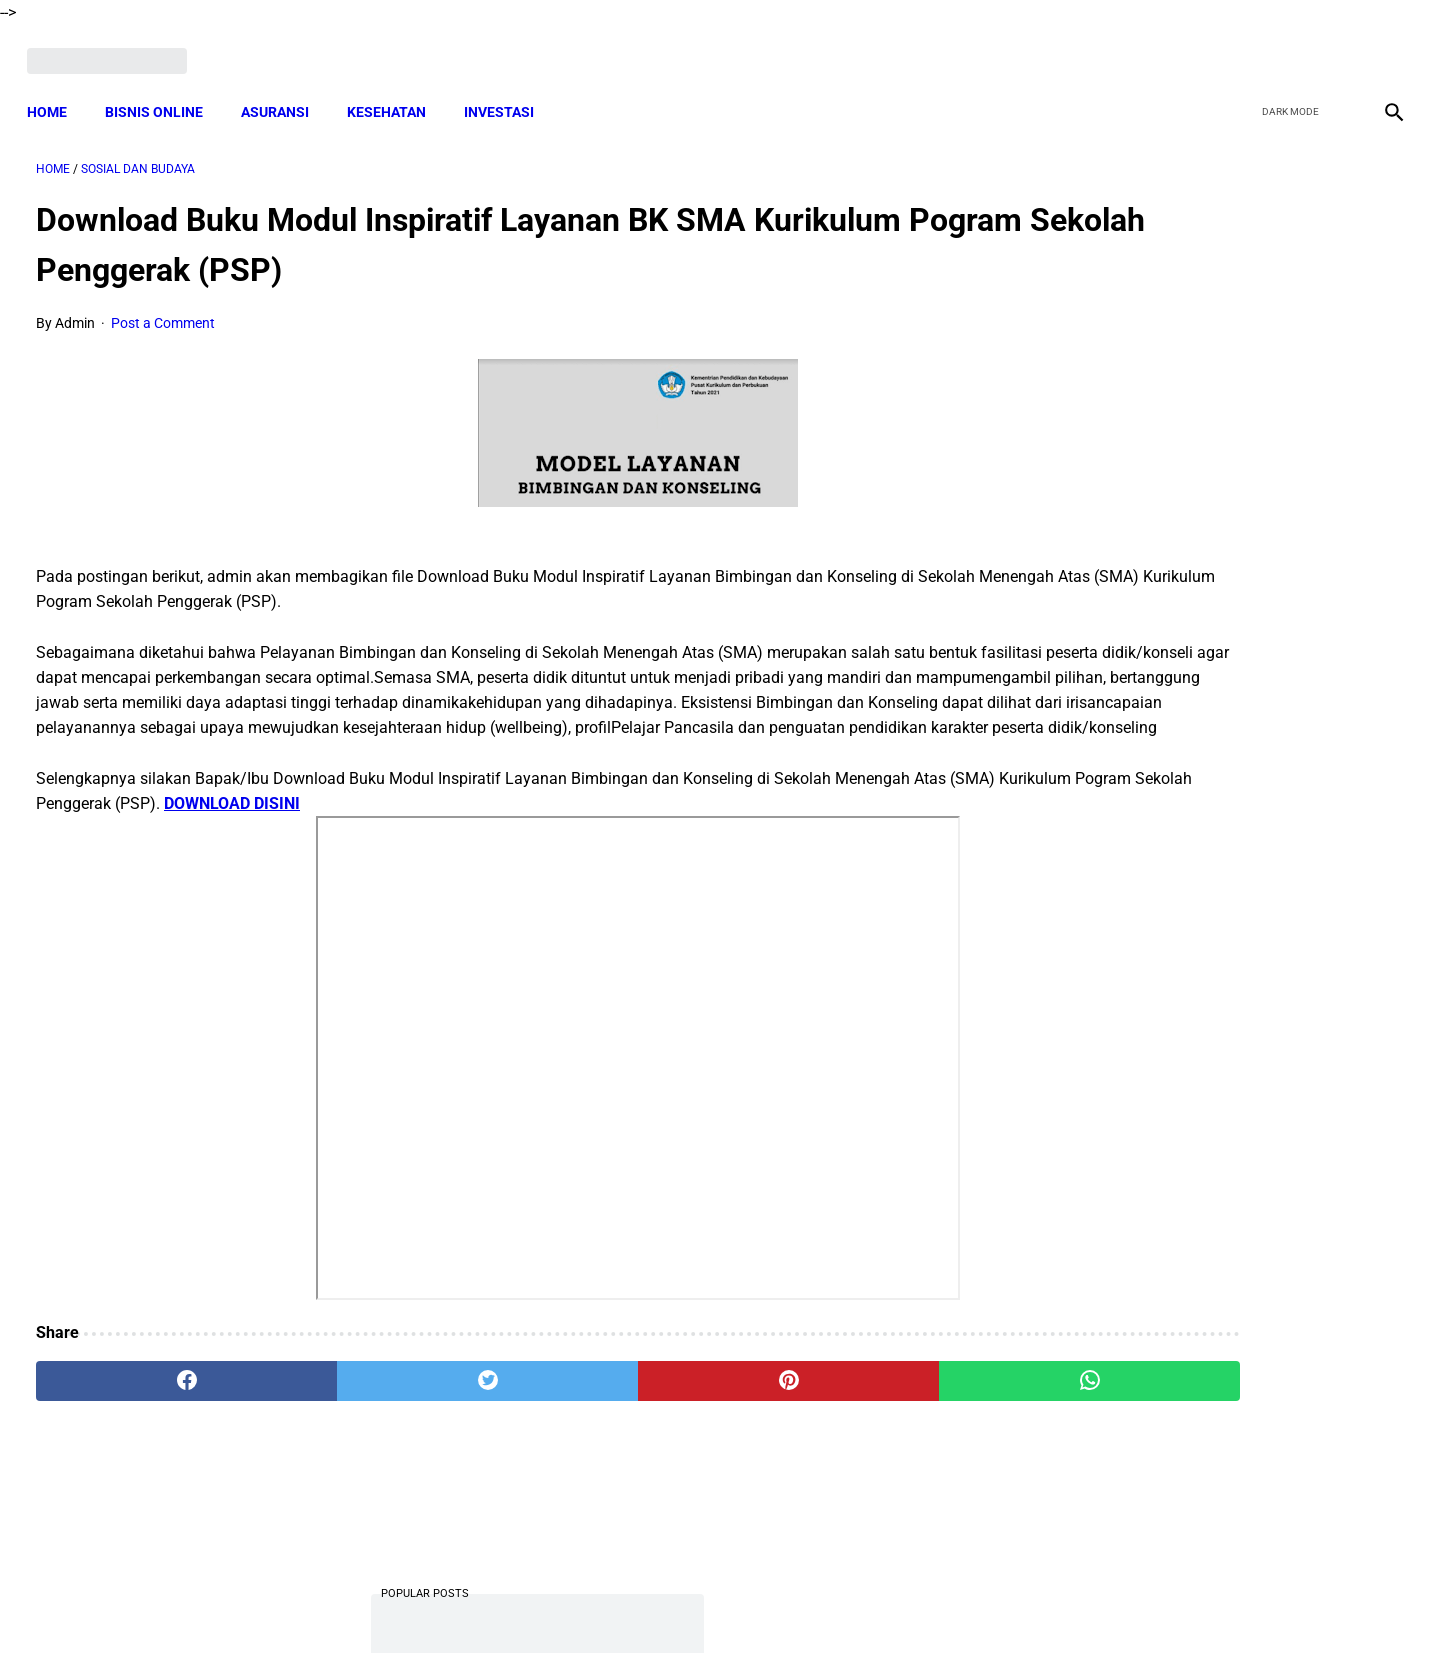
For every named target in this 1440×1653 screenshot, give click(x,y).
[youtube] (1335, 47)
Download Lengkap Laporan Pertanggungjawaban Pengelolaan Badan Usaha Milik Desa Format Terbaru (1214, 396)
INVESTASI (508, 90)
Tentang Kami (981, 1602)
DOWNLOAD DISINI (478, 841)
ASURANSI (284, 90)
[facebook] (1241, 47)
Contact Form (875, 1602)
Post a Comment (163, 310)
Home (56, 90)
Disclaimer (709, 1602)
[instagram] (1382, 47)
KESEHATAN (395, 90)
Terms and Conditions (483, 1602)
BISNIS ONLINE (163, 90)
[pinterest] (612, 1419)
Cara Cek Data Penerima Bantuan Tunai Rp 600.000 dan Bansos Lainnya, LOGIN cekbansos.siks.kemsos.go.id (1207, 1168)
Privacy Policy (614, 1602)
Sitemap (786, 1602)
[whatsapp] (842, 1419)
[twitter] (1288, 47)
